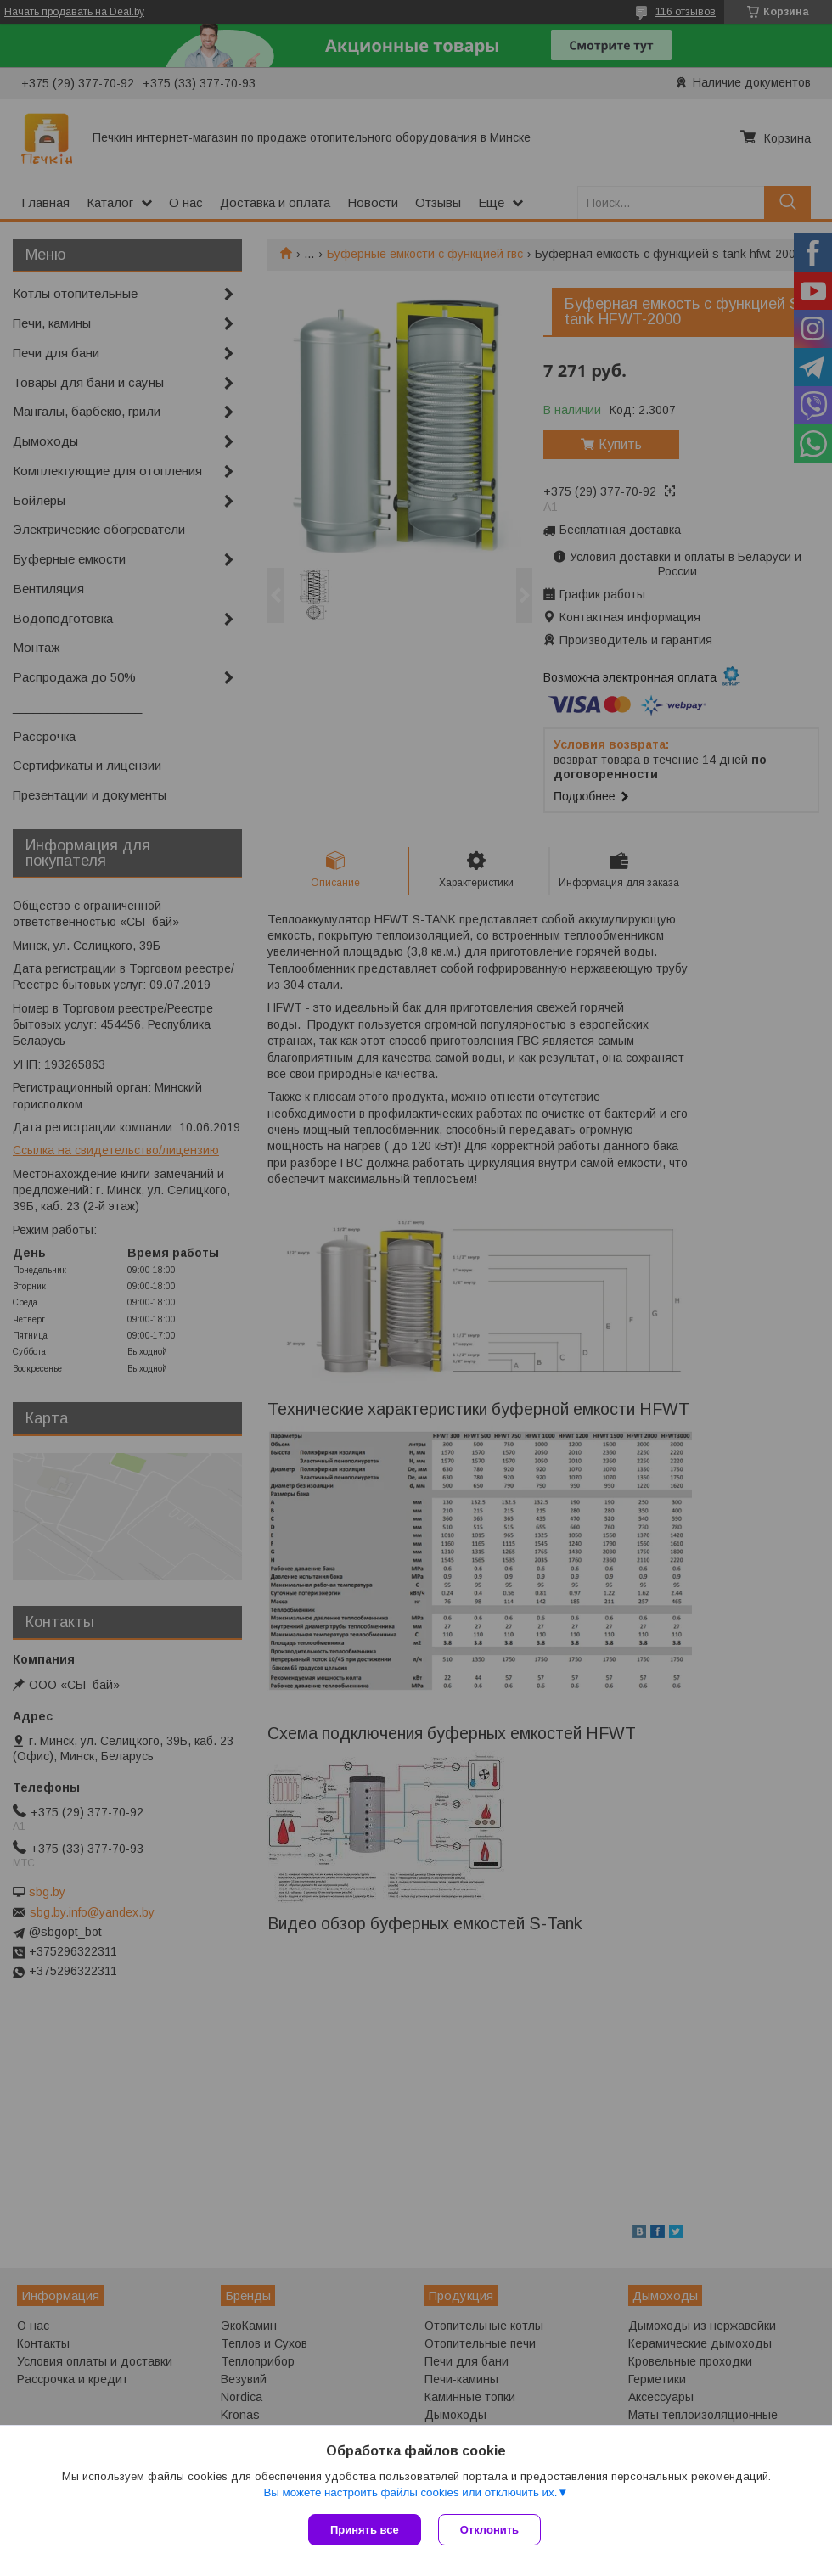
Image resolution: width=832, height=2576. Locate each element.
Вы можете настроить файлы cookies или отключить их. (410, 2492)
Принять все (364, 2529)
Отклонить (489, 2529)
